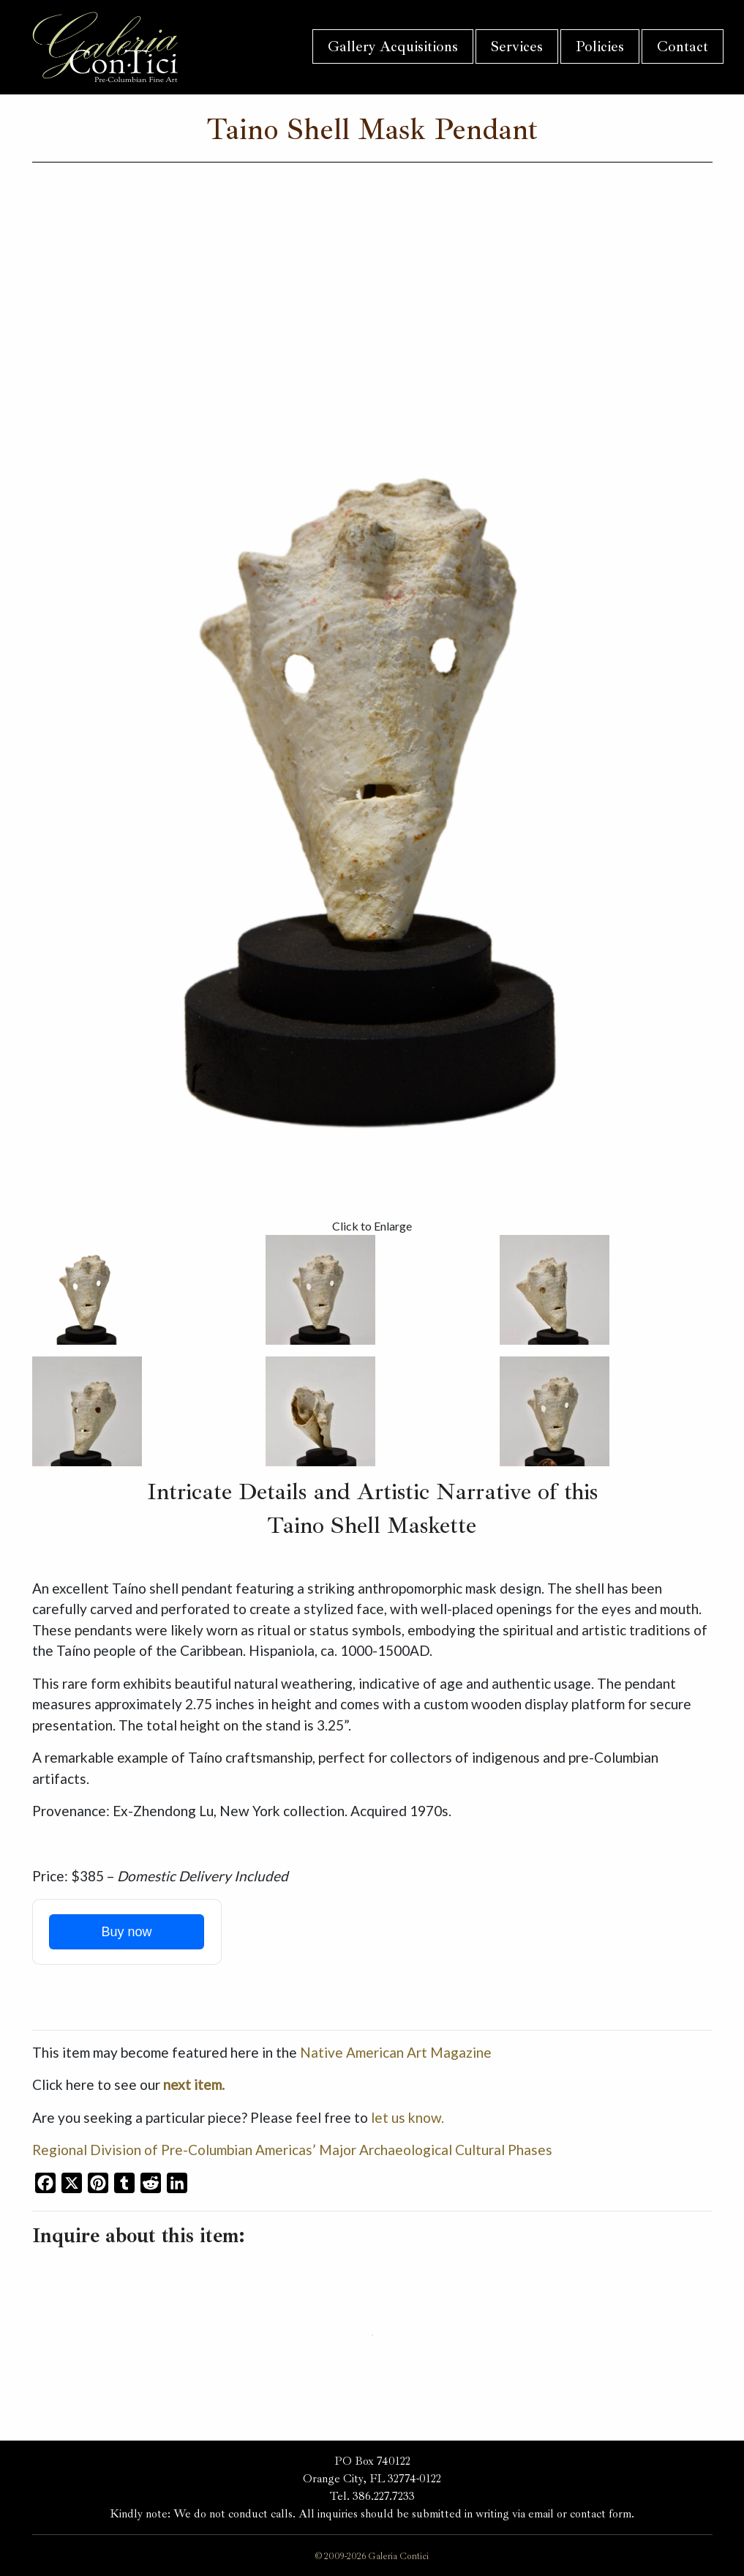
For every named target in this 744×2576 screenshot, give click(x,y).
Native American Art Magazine (396, 2052)
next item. (194, 2084)
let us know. (407, 2117)
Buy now (126, 1931)
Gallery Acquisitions (393, 46)
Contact (682, 46)
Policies (600, 46)
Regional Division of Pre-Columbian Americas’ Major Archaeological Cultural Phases (292, 2149)
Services (517, 46)
